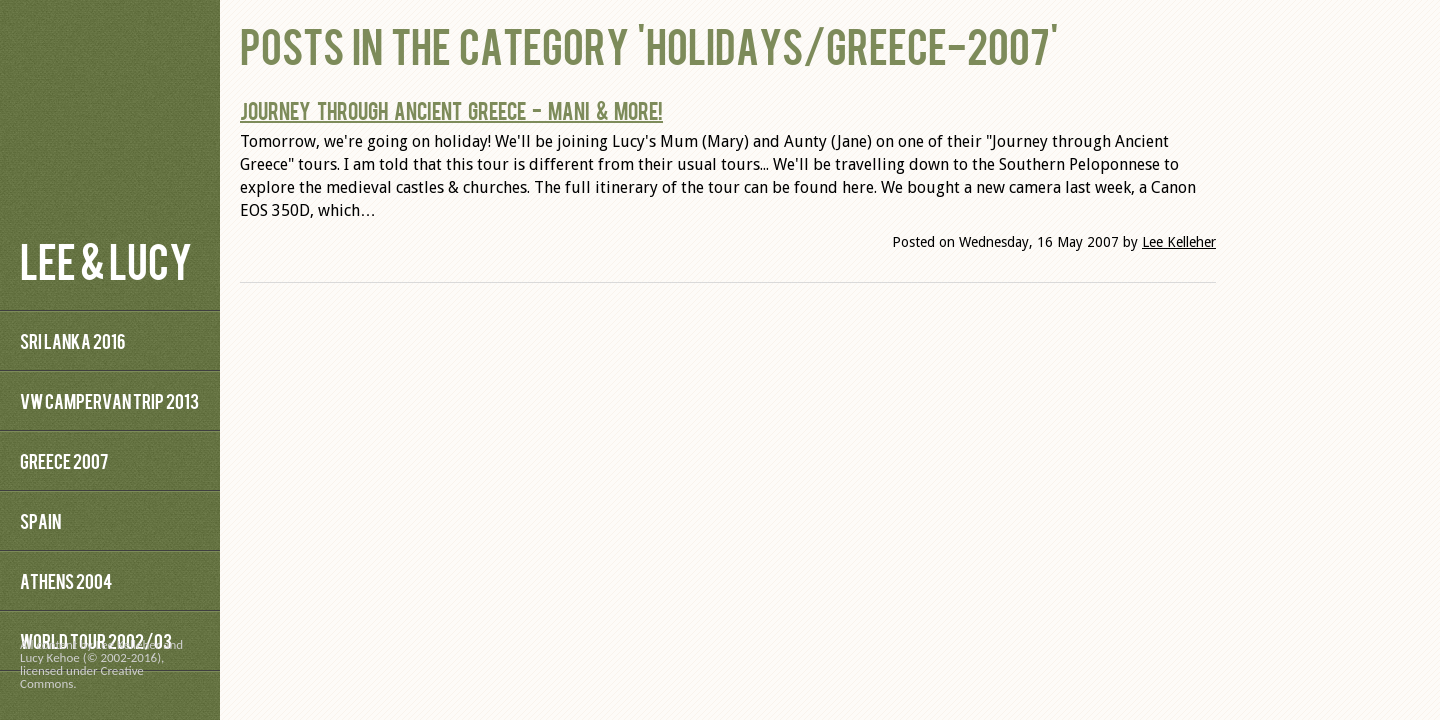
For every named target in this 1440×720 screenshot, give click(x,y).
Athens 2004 (66, 580)
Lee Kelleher (1179, 242)
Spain (40, 520)
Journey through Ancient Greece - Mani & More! (451, 110)
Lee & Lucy (106, 259)
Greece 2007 (64, 460)
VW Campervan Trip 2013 (109, 400)
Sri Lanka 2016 (72, 340)
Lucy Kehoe (50, 657)
